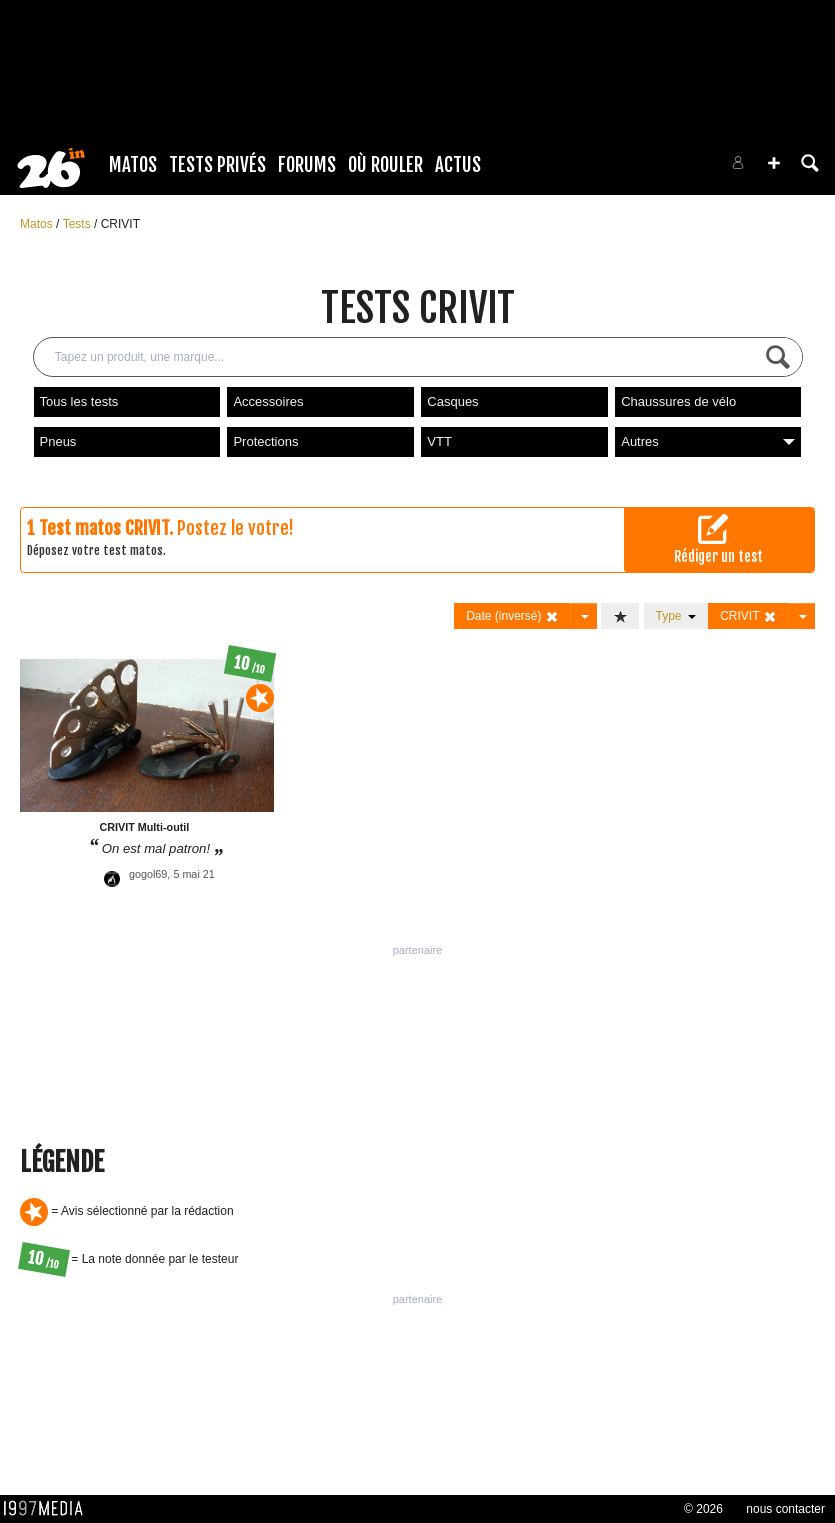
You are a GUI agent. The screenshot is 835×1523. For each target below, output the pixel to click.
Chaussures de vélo (678, 401)
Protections (265, 441)
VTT (439, 441)
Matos (133, 165)
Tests (78, 224)
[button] (774, 163)
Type (676, 616)
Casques (452, 401)
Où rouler (385, 165)
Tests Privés (217, 165)
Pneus (58, 441)
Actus (458, 165)
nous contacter (785, 1509)
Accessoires (268, 401)
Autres (708, 441)
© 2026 (703, 1509)
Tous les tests (79, 401)
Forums (307, 165)
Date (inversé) (512, 616)
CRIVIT (120, 224)
